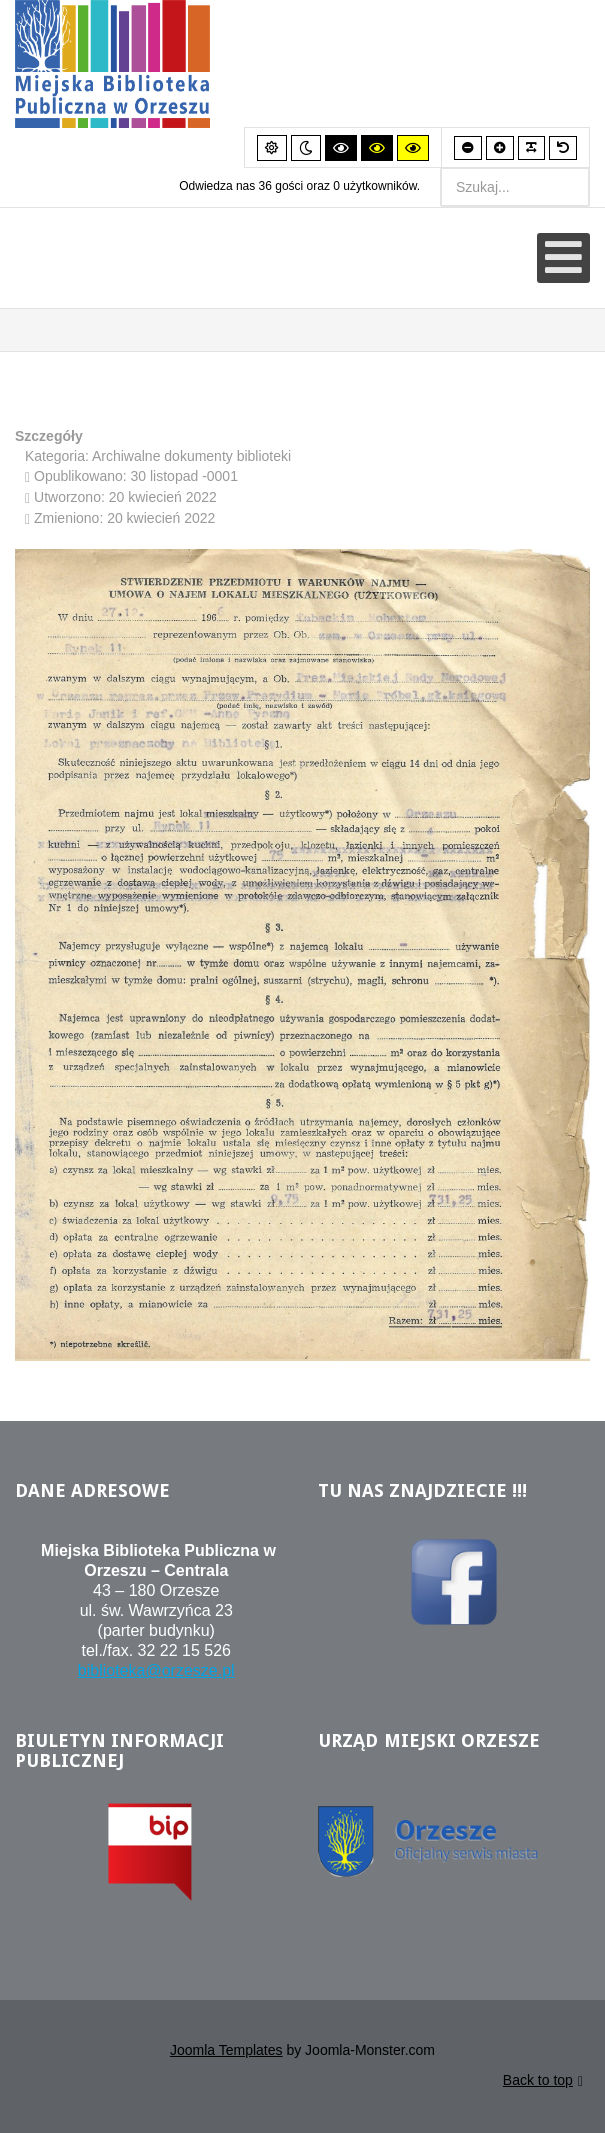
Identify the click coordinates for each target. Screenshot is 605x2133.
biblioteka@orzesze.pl (156, 1673)
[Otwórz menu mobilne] (563, 258)
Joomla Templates (226, 2052)
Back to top (543, 2083)
